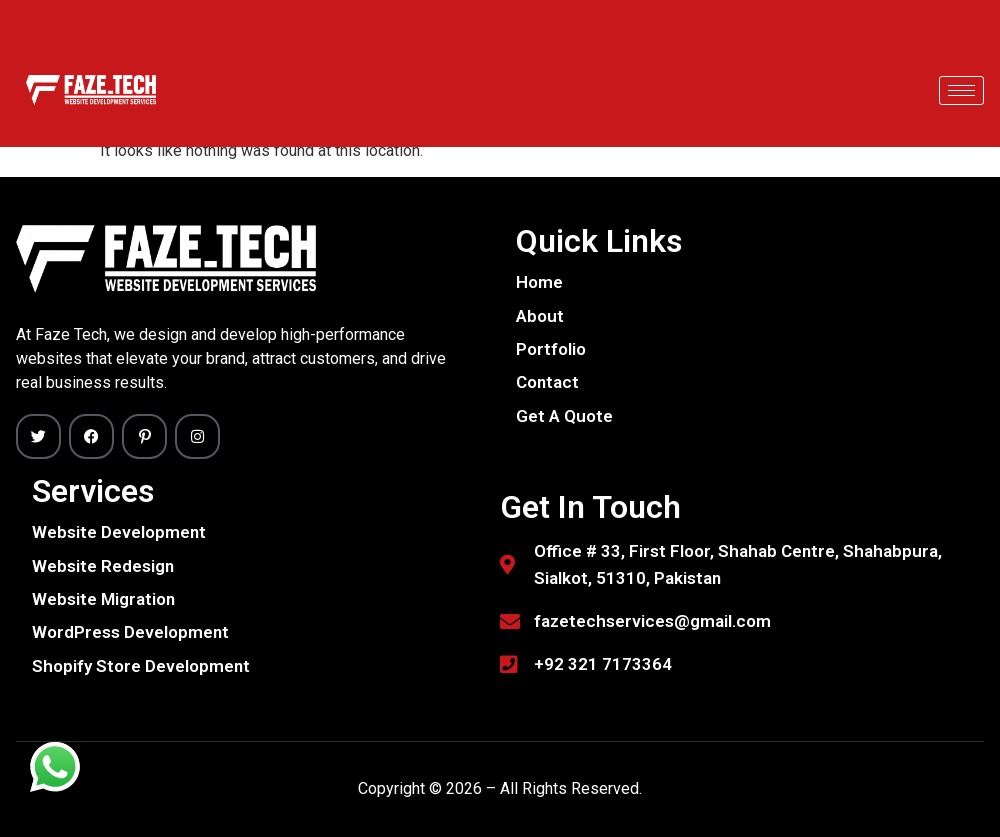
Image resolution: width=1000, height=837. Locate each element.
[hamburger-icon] (961, 90)
